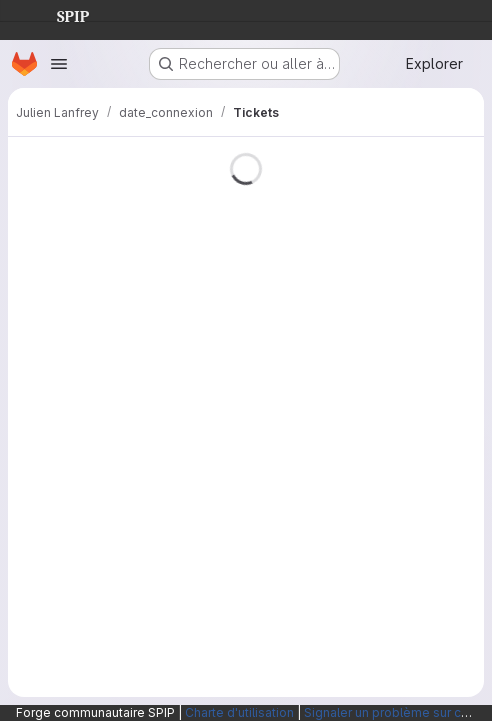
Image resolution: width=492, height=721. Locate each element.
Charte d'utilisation (239, 712)
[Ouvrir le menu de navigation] (59, 64)
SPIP (57, 14)
